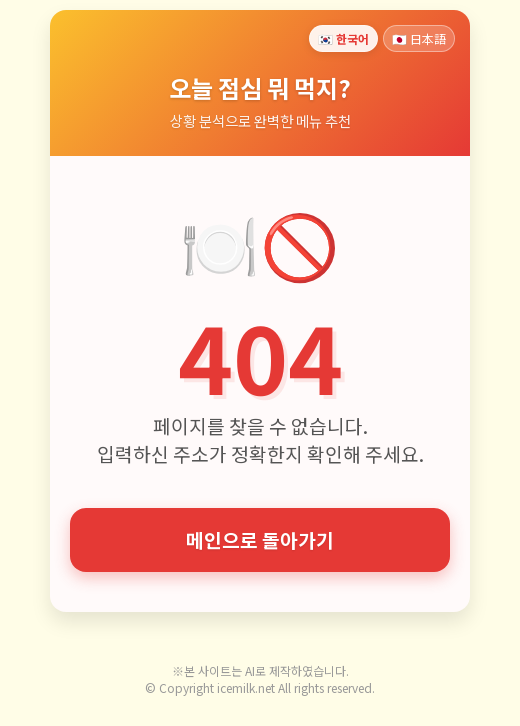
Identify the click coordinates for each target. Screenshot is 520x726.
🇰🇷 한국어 (343, 38)
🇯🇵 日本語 (419, 38)
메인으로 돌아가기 (260, 540)
